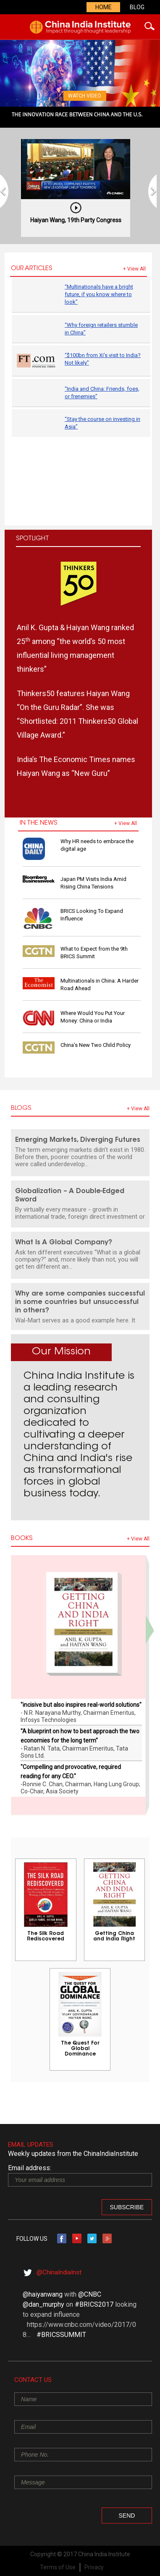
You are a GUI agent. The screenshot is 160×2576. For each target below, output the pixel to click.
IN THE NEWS (39, 823)
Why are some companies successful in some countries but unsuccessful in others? (80, 1302)
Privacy (94, 2567)
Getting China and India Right (114, 1936)
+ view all (134, 269)
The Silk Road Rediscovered (45, 1936)
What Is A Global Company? (63, 1242)
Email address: (29, 2168)
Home (103, 7)
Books (22, 1538)
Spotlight (32, 539)
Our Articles (31, 268)
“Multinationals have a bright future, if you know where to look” (99, 294)
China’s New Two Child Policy (95, 1045)
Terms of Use (58, 2567)
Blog (137, 7)
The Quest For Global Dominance (80, 2049)
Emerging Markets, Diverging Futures (77, 1140)
